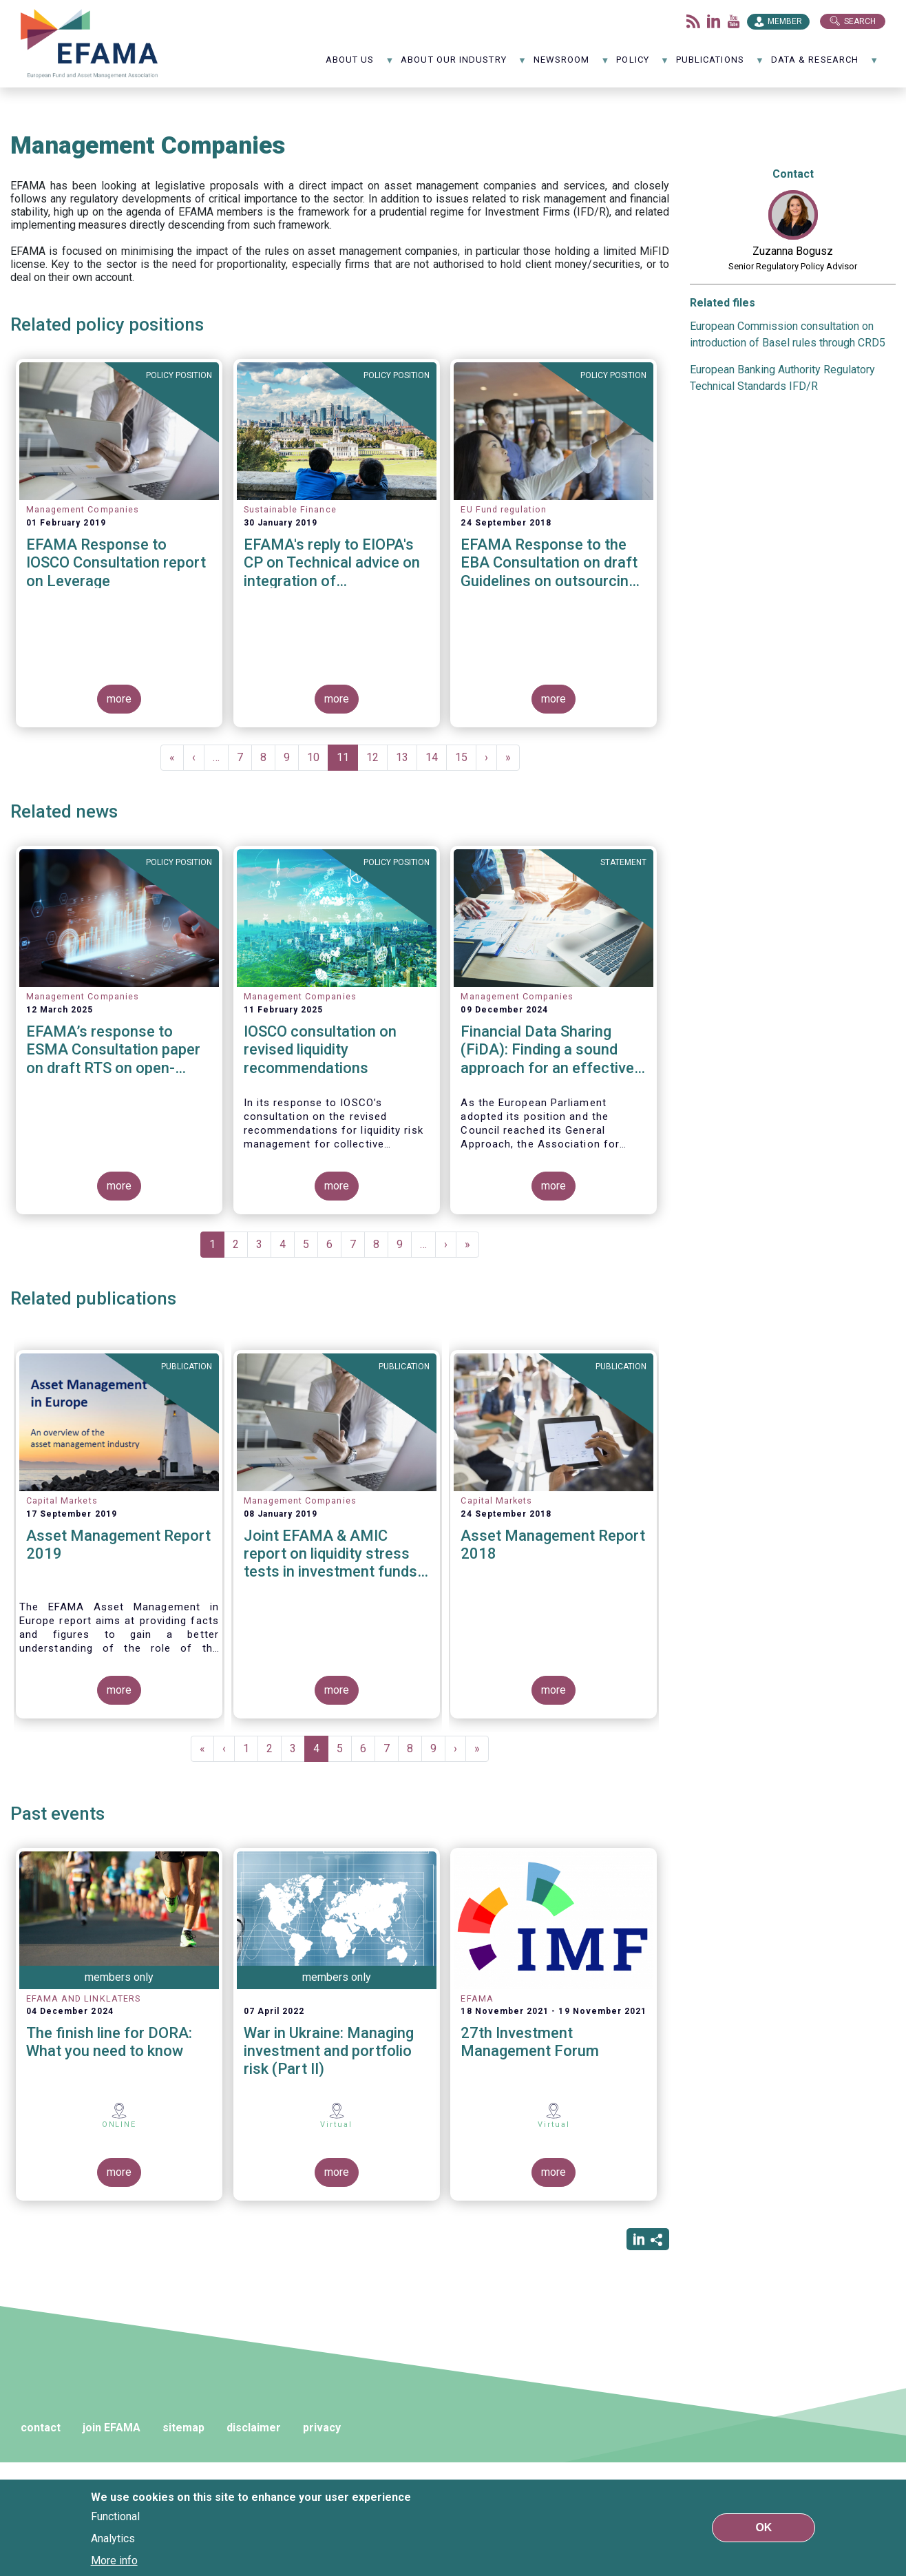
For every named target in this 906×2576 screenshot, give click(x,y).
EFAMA (89, 44)
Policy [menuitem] (642, 64)
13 (406, 757)
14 (436, 757)
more (119, 698)
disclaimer (253, 2427)
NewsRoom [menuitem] (572, 64)
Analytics (113, 2538)
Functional (115, 2516)
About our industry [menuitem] (464, 64)
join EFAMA (111, 2427)
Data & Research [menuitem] (824, 64)
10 (317, 757)
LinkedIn (714, 21)
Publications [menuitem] (720, 64)
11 (347, 761)
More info (114, 2560)
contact (41, 2427)
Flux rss (693, 21)
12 (377, 757)
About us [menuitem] (360, 64)
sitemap (183, 2427)
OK (763, 2527)
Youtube (734, 21)
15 (465, 757)
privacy (322, 2427)
